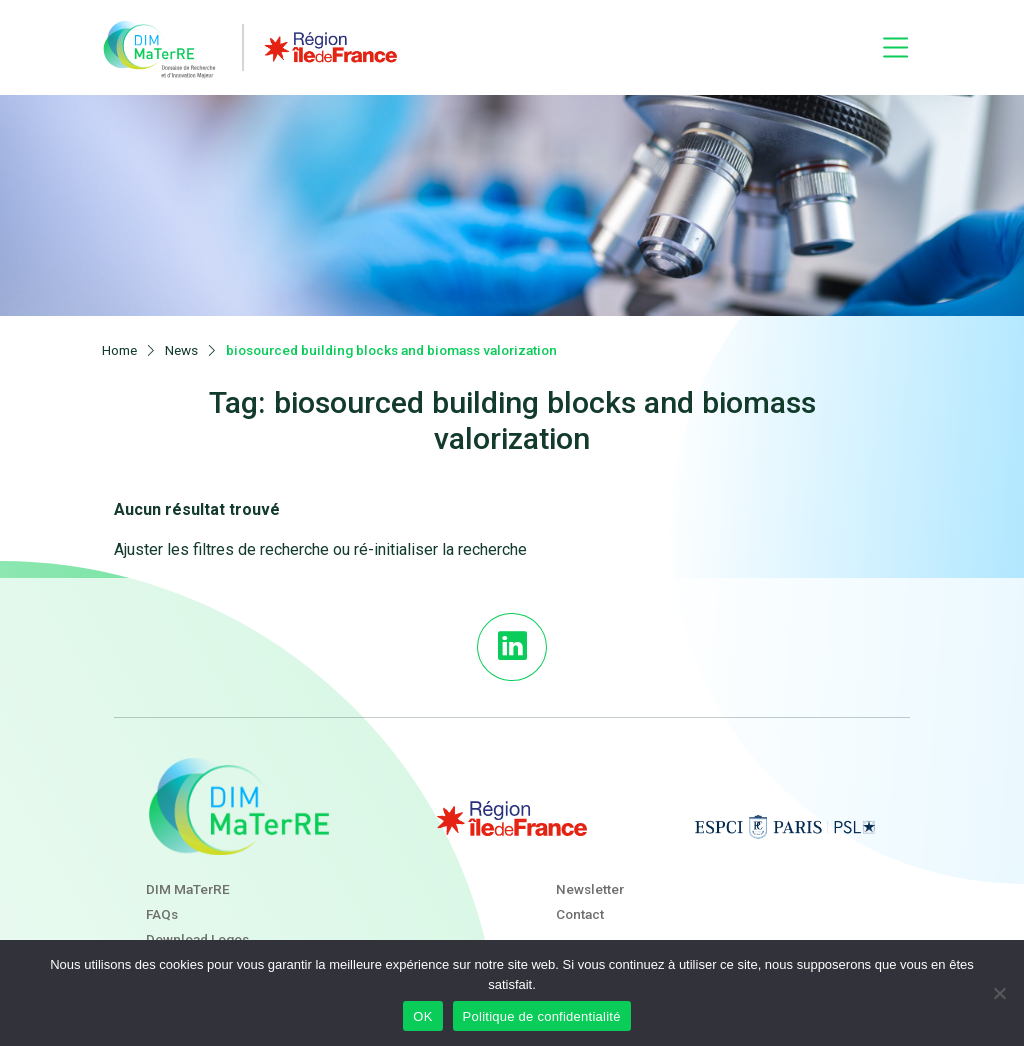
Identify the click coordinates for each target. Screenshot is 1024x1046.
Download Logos (197, 925)
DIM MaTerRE (188, 874)
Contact (580, 900)
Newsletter (590, 874)
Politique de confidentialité (542, 1016)
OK (422, 1016)
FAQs (162, 900)
